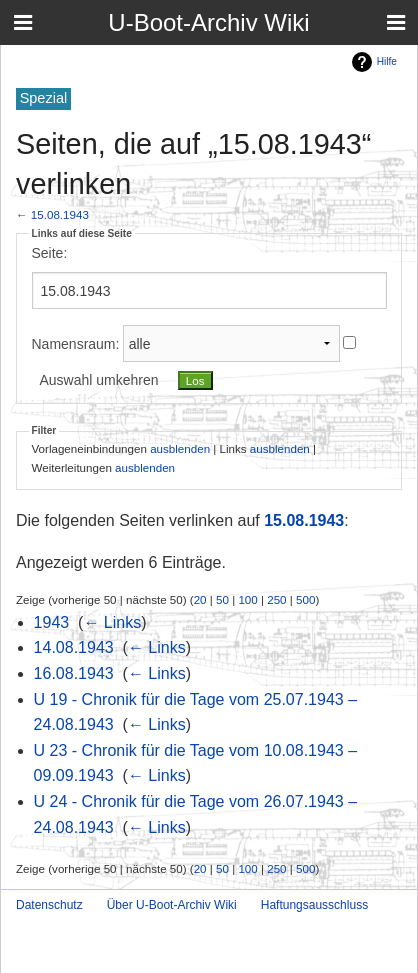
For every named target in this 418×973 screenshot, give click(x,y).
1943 (52, 622)
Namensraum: (76, 344)
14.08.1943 (74, 647)
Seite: (50, 253)
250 (276, 599)
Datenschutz (49, 905)
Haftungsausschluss (314, 905)
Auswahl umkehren (99, 380)
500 (305, 599)
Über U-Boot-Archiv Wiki (172, 905)
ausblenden (180, 448)
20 (200, 599)
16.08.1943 (74, 673)
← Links (112, 622)
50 (222, 599)
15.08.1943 (60, 214)
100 (247, 599)
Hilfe (387, 61)
